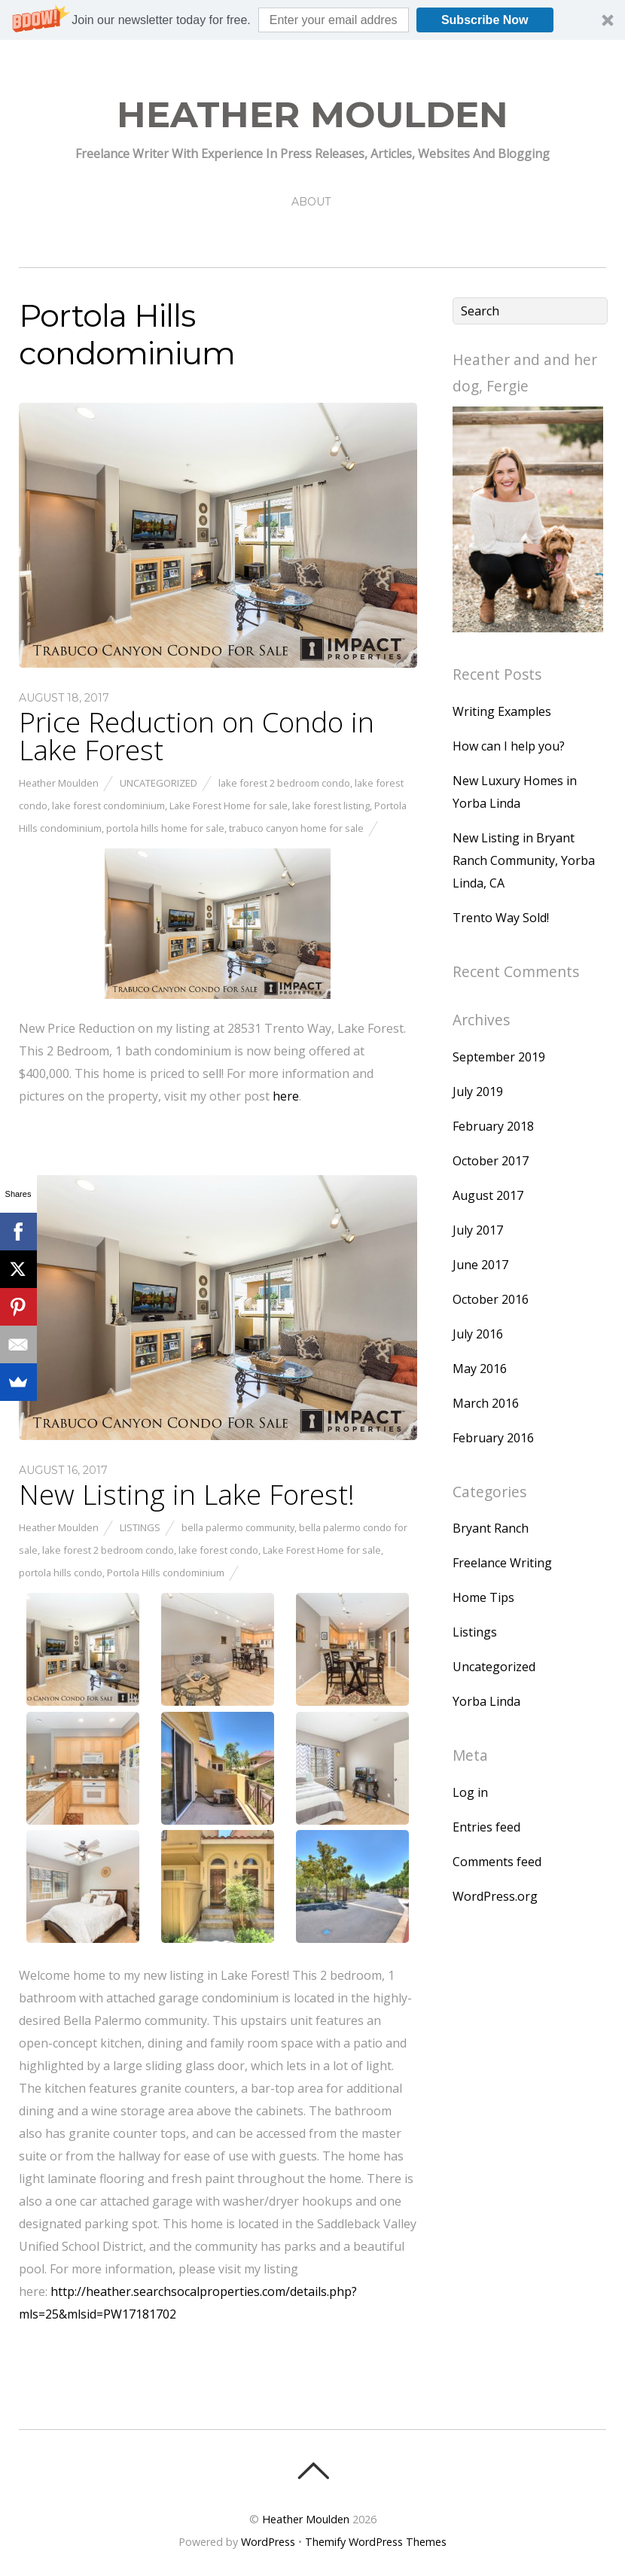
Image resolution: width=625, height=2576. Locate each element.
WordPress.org (495, 1896)
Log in (470, 1792)
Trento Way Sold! (501, 917)
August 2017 (488, 1195)
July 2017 (478, 1230)
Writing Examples (502, 711)
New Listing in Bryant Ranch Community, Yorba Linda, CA (524, 860)
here (286, 1096)
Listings (140, 1527)
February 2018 (493, 1126)
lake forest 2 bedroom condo (284, 783)
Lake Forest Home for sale (228, 805)
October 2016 (491, 1299)
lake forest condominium (108, 805)
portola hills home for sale (165, 828)
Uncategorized (158, 783)
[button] (312, 20)
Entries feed (486, 1827)
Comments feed (497, 1861)
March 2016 (486, 1403)
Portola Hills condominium (165, 1572)
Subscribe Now (485, 20)
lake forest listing (331, 805)
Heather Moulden (59, 783)
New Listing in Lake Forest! (187, 1494)
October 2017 (491, 1161)
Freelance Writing (502, 1562)
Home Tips (483, 1597)
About (311, 202)
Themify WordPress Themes (376, 2542)
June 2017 (480, 1264)
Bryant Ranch (491, 1528)
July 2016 (478, 1334)
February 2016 (493, 1438)
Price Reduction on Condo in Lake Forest (196, 736)
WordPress (268, 2542)
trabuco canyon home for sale (296, 828)
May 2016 (480, 1368)
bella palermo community (237, 1527)
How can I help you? (509, 746)
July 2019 (478, 1091)
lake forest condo (218, 1550)
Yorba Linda (486, 1701)
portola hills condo (60, 1572)
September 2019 (499, 1057)
